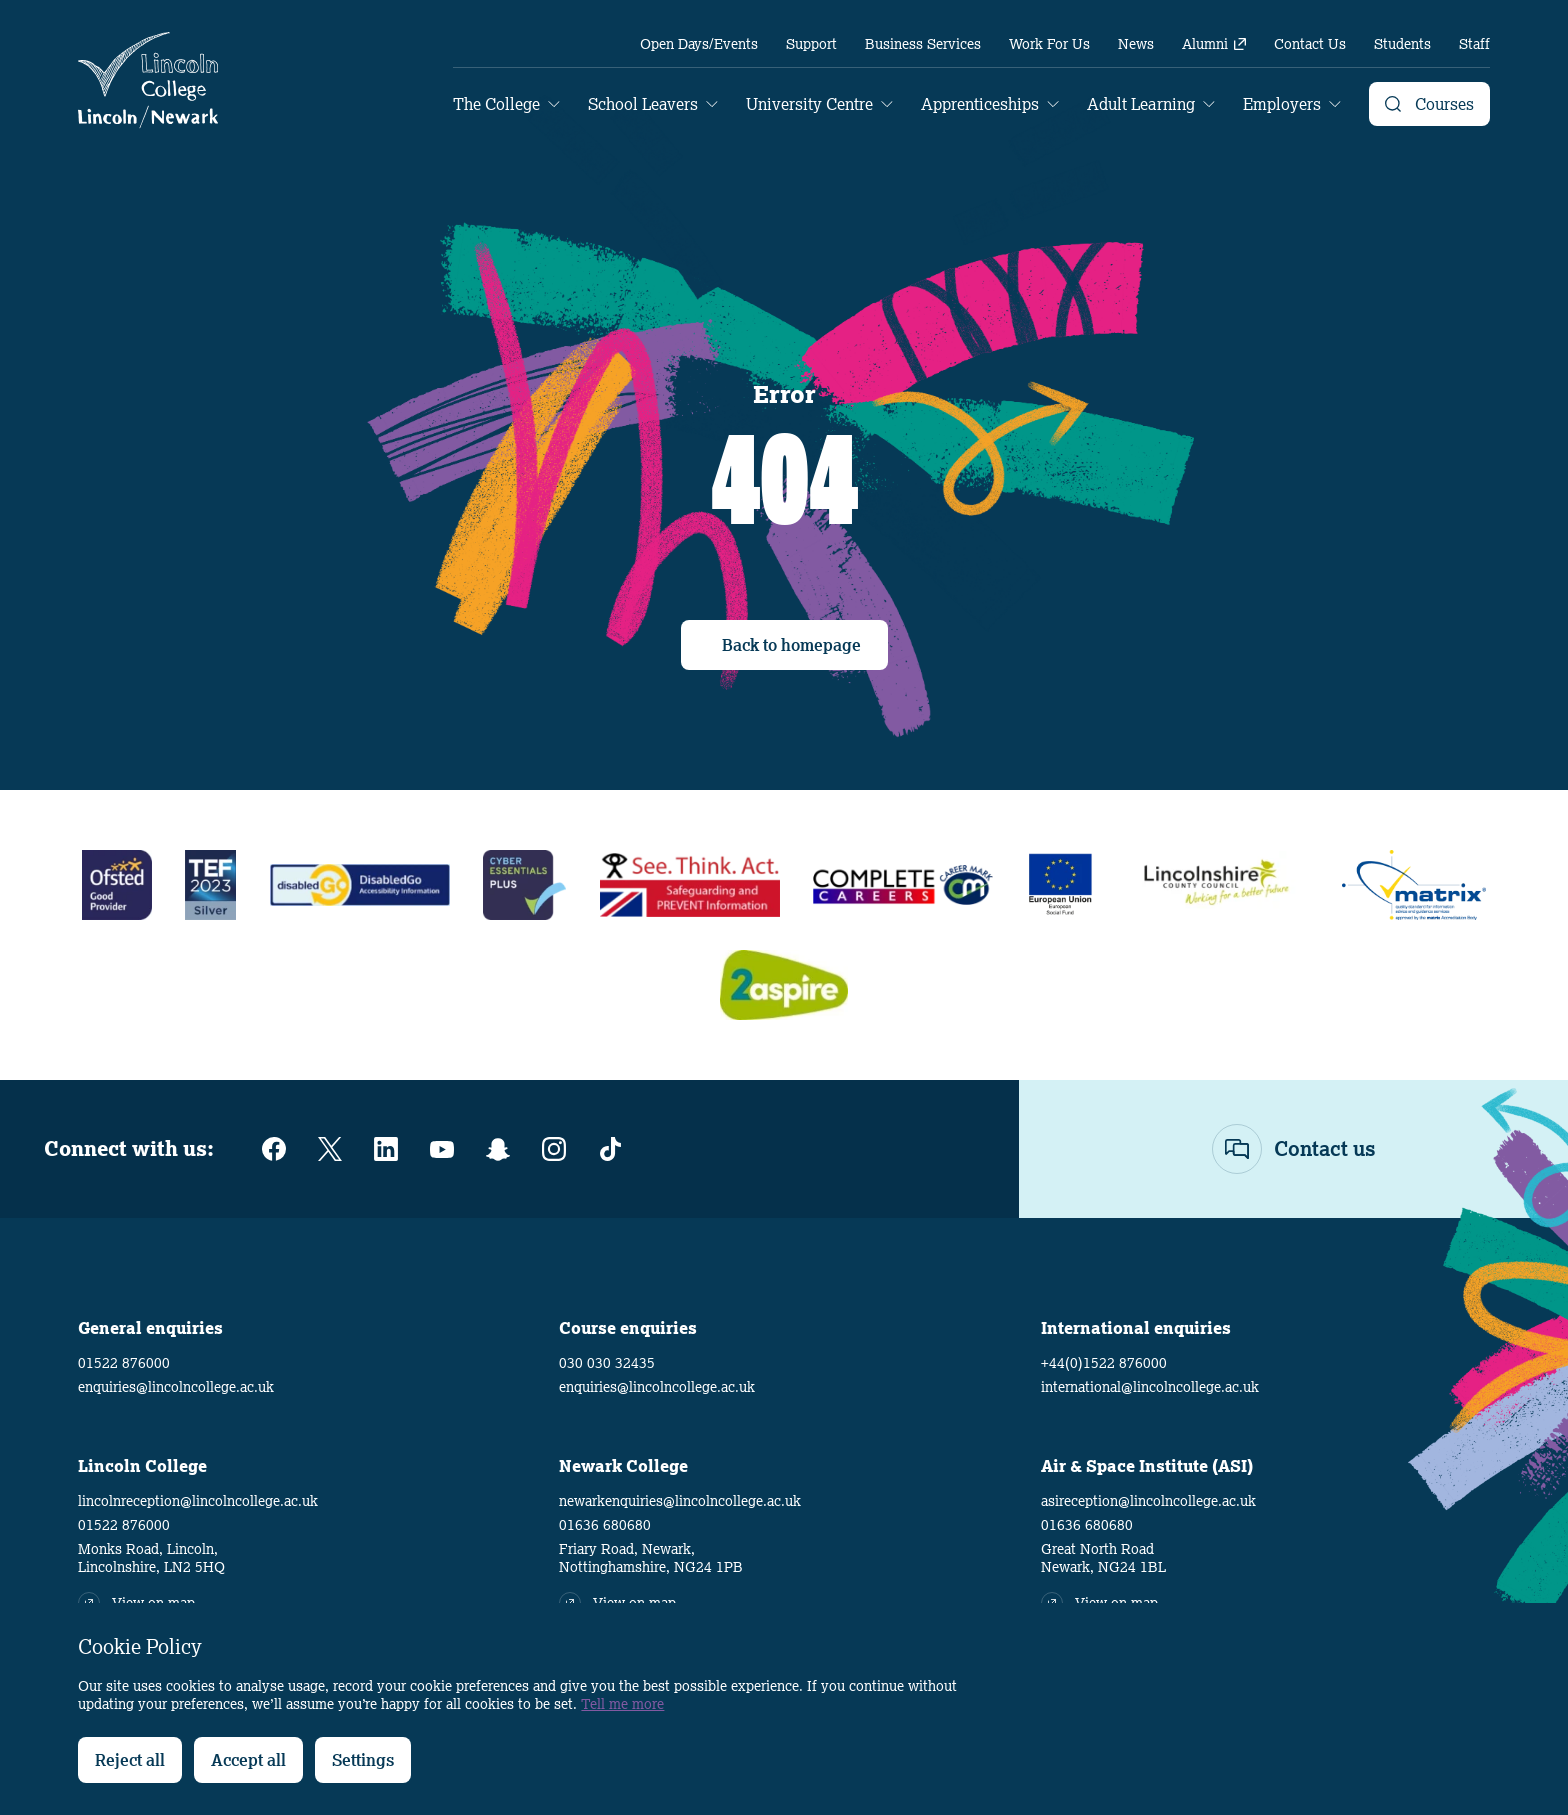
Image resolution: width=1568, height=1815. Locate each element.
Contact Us (1310, 44)
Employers (1282, 104)
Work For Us (1049, 44)
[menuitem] (699, 44)
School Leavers (643, 104)
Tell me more (622, 1704)
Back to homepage (791, 645)
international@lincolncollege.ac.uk (1150, 1387)
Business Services (923, 44)
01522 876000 (124, 1363)
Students (1402, 44)
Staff (1474, 44)
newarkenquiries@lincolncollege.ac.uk (680, 1501)
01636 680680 (605, 1525)
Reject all (130, 1760)
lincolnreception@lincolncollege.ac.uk (198, 1501)
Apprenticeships (980, 104)
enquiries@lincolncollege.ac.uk (176, 1387)
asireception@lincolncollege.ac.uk (1148, 1501)
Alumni (1214, 44)
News (1136, 44)
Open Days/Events (699, 44)
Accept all (248, 1760)
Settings (363, 1760)
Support (811, 44)
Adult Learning (1141, 104)
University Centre (809, 104)
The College (496, 104)
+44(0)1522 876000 (1104, 1363)
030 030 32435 (607, 1363)
